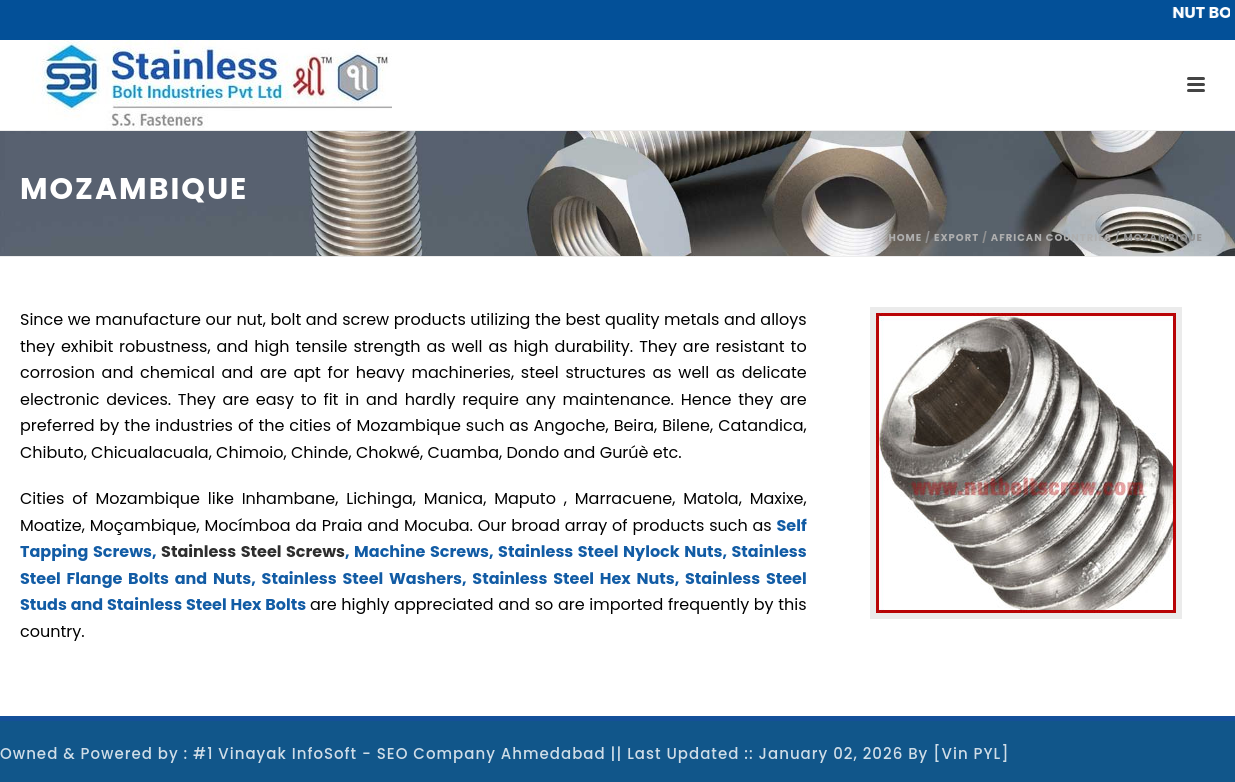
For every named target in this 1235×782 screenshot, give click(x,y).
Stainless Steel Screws (253, 551)
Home (905, 237)
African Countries (1051, 237)
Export (956, 237)
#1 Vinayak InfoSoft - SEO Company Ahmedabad (399, 753)
